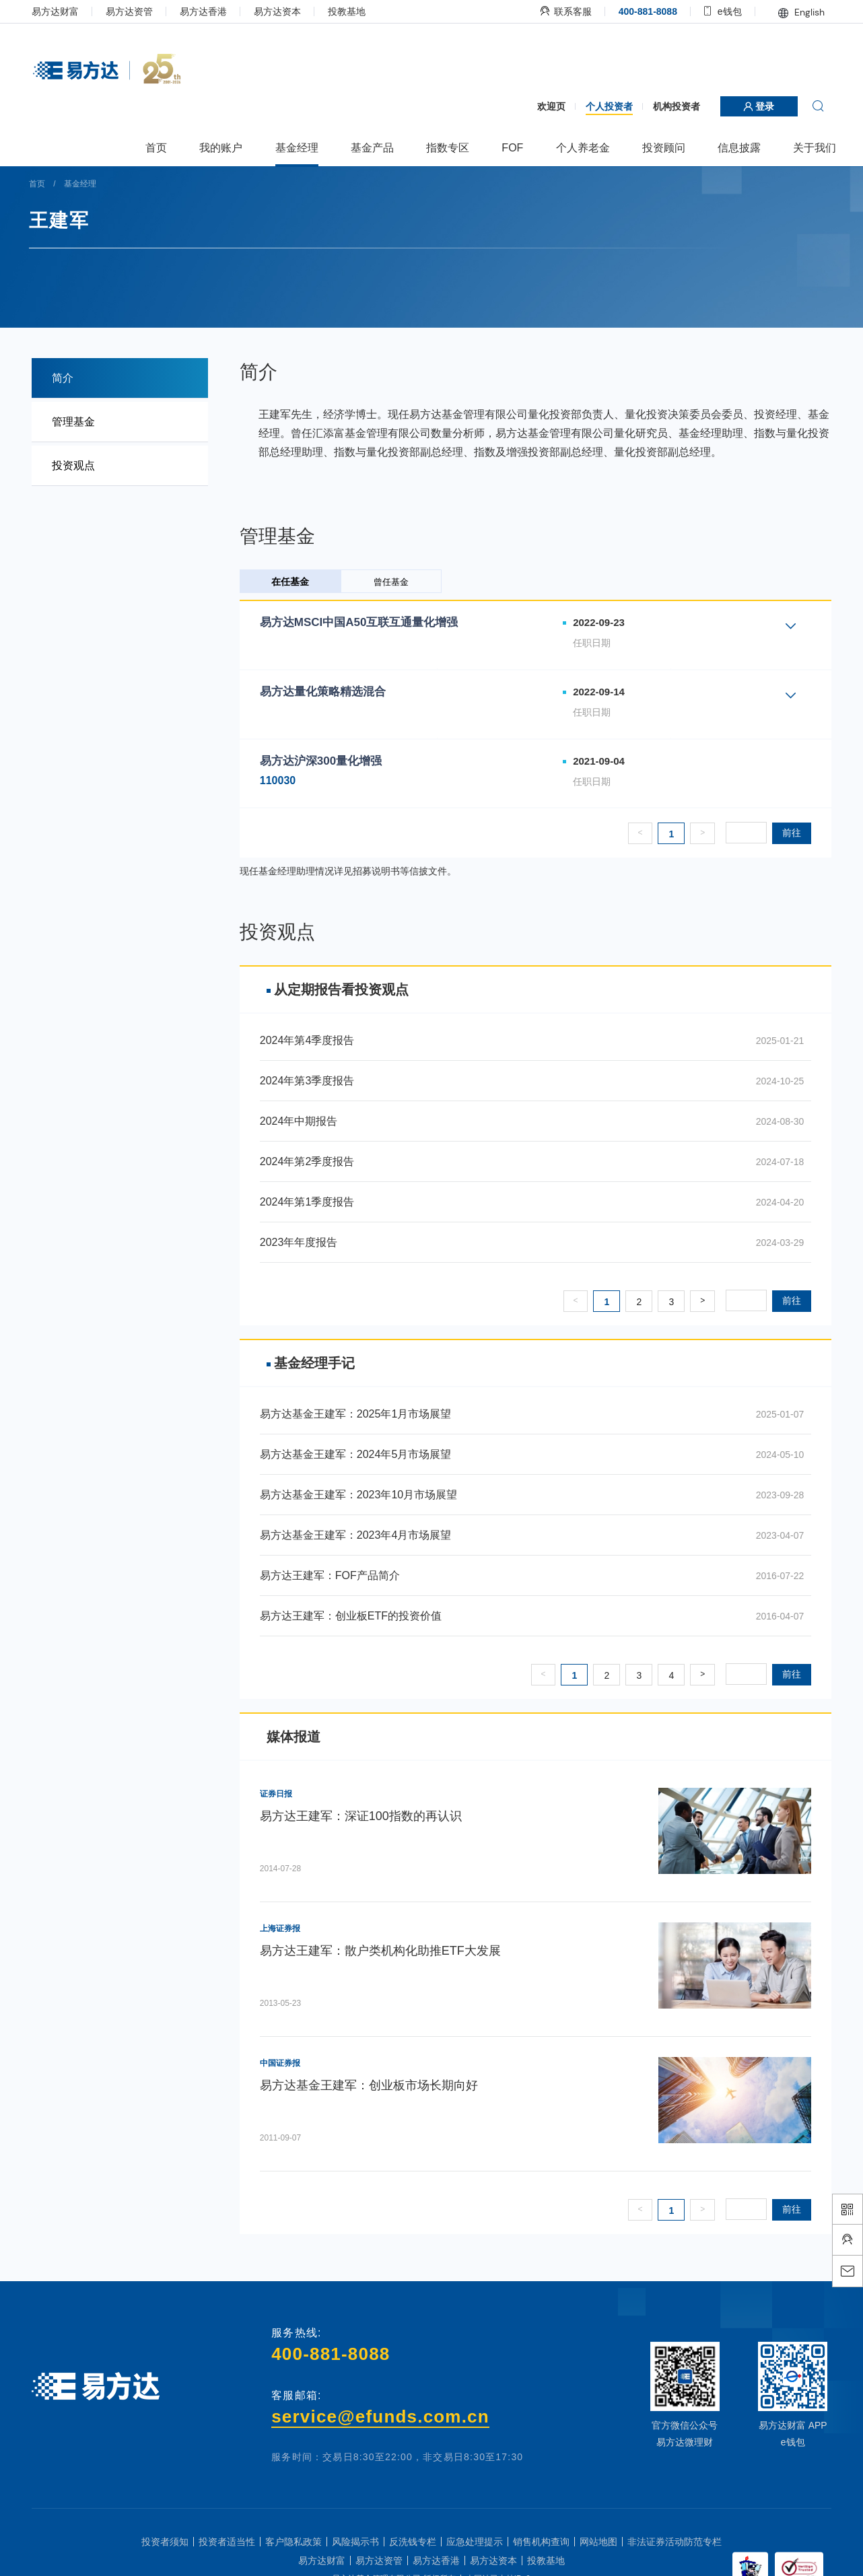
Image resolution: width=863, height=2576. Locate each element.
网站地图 (598, 2541)
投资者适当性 (227, 2541)
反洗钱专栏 (412, 2541)
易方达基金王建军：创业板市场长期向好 (375, 2085)
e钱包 (711, 11)
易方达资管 (142, 11)
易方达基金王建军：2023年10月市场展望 (364, 1494)
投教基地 (359, 11)
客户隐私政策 (293, 2541)
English (788, 12)
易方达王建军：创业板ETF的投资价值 (357, 1616)
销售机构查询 (541, 2541)
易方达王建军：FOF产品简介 (336, 1575)
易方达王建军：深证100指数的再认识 (367, 1816)
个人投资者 (596, 106)
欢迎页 (538, 106)
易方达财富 (68, 11)
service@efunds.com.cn (382, 2416)
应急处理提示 (474, 2541)
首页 (52, 183)
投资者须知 (164, 2541)
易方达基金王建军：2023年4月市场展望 (362, 1535)
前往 (778, 832)
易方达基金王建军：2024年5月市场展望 (362, 1454)
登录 (746, 106)
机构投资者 (663, 106)
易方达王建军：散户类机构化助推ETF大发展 (386, 1950)
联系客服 (554, 11)
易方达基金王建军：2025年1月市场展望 (362, 1414)
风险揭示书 (355, 2541)
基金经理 (95, 183)
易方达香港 (216, 11)
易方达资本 (290, 11)
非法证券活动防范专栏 (674, 2541)
